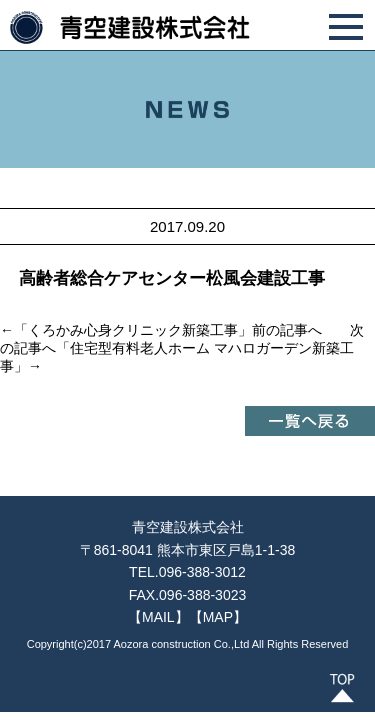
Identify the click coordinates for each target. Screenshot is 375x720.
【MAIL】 (158, 617)
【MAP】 (218, 617)
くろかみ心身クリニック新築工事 (133, 330)
